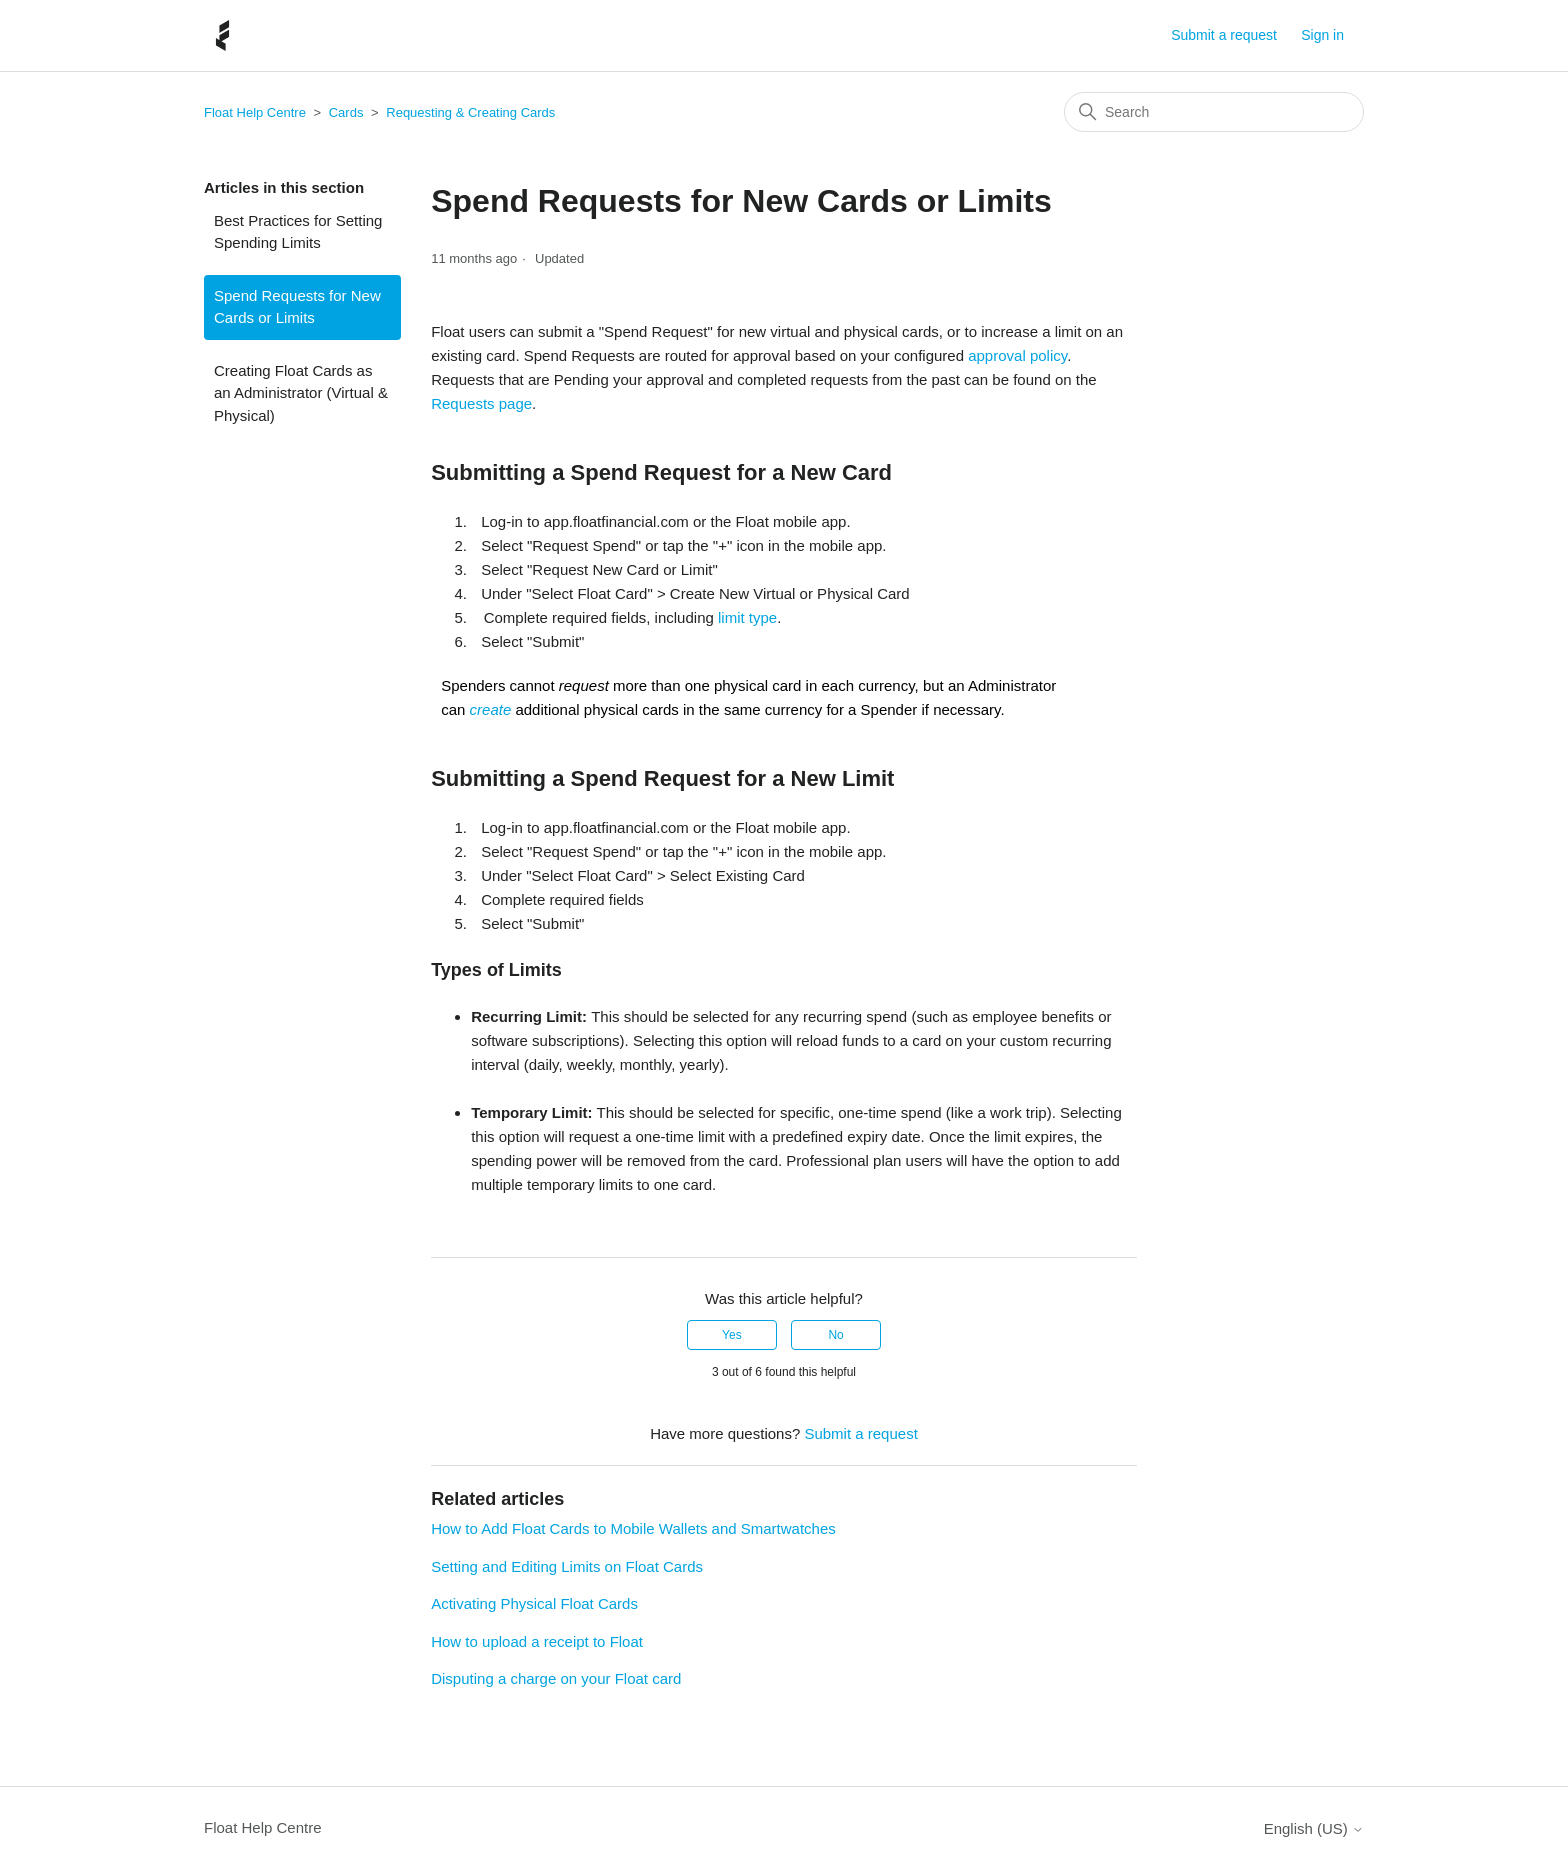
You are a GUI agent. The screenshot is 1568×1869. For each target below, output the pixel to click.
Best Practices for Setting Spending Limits (298, 232)
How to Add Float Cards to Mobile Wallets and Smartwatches (633, 1528)
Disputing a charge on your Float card (556, 1678)
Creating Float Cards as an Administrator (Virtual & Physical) (301, 393)
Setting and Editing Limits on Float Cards (567, 1566)
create (491, 709)
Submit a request (1224, 35)
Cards (346, 112)
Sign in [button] (1322, 35)
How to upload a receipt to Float (537, 1641)
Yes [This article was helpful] (732, 1335)
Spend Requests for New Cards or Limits (297, 307)
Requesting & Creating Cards (470, 112)
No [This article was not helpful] (835, 1335)
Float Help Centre (255, 112)
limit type (747, 617)
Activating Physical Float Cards (534, 1603)
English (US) (1314, 1828)
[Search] (1214, 112)
